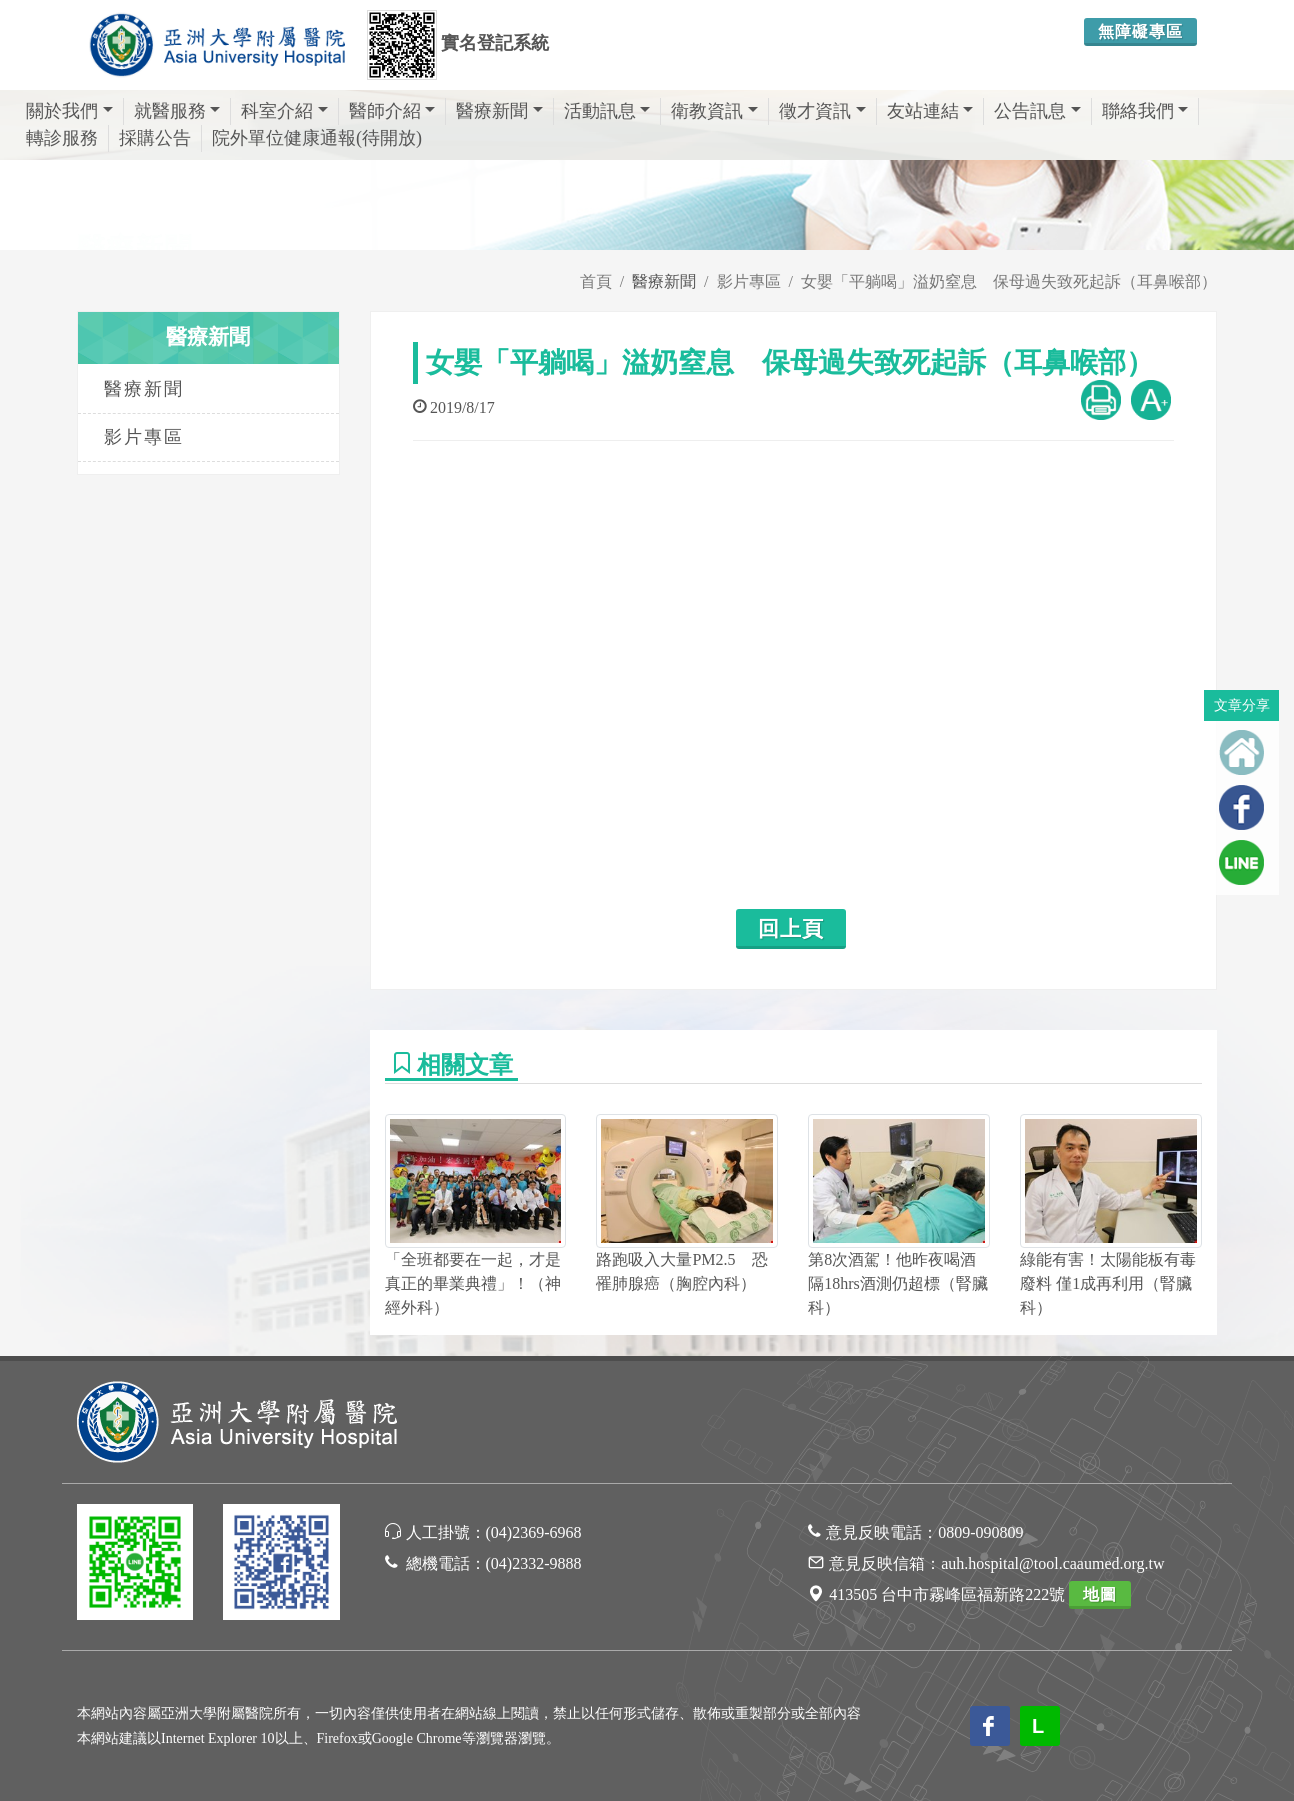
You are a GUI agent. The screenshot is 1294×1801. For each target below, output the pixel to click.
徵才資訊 (822, 111)
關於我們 (69, 111)
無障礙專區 (1140, 31)
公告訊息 (1037, 111)
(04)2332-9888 (534, 1563)
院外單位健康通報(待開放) (317, 138)
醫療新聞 (499, 111)
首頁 (596, 281)
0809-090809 (980, 1532)
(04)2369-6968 (534, 1532)
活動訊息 (607, 111)
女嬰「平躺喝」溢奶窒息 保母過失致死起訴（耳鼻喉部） (1009, 281)
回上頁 (791, 929)
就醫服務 (177, 111)
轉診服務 (62, 138)
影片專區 (749, 281)
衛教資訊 (714, 111)
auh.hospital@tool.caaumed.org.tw (1052, 1563)
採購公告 (155, 138)
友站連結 (930, 111)
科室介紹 (284, 111)
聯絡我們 (1145, 111)
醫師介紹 (392, 111)
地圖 (1100, 1594)
